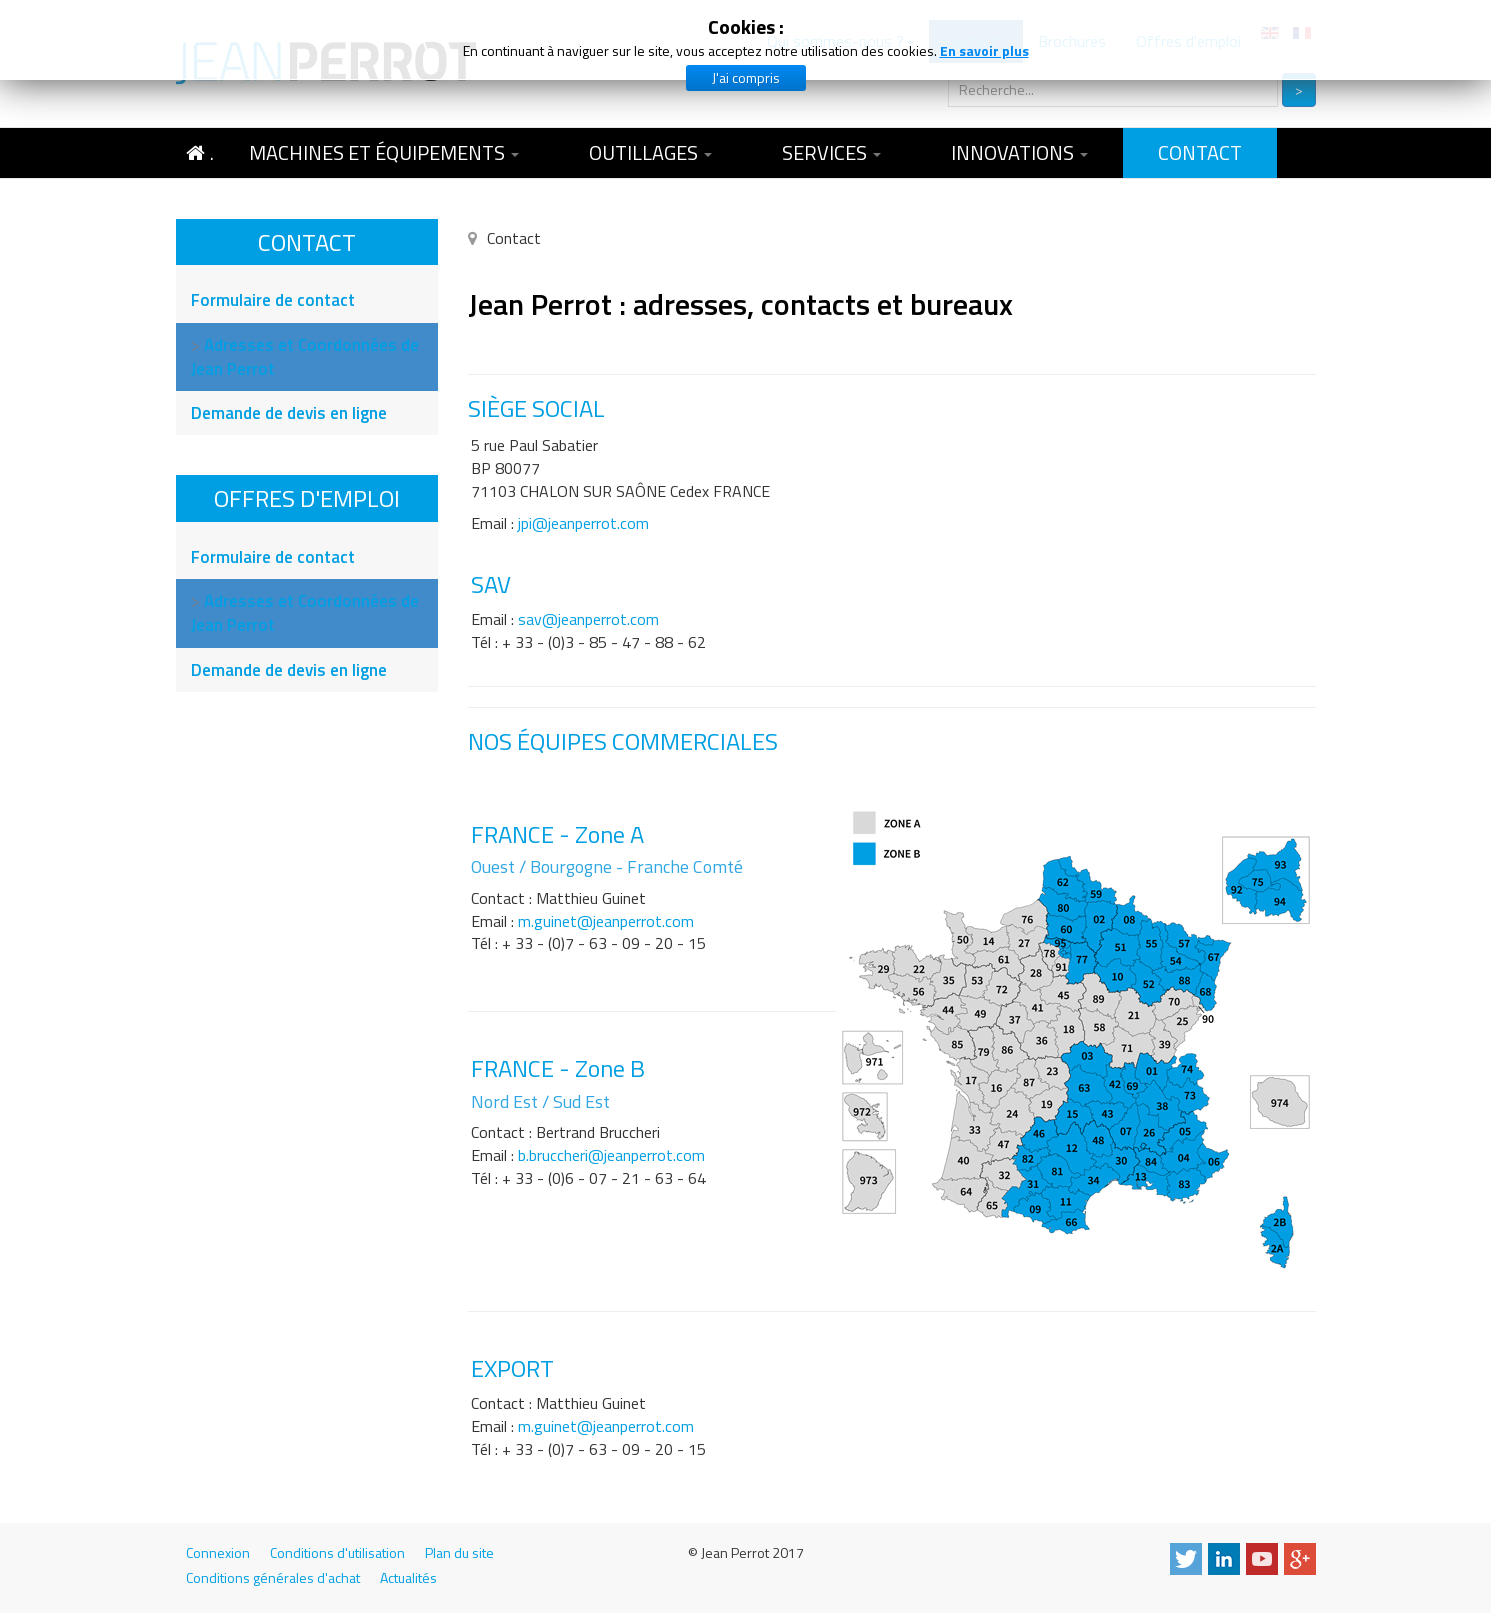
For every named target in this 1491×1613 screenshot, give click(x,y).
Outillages (650, 152)
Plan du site (459, 1553)
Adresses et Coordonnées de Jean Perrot (305, 357)
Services (831, 152)
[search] (1113, 90)
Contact (1200, 152)
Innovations (1019, 152)
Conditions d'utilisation (337, 1553)
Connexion (218, 1553)
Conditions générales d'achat (273, 1578)
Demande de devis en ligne (289, 413)
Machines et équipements (384, 152)
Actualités (408, 1578)
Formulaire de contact (273, 300)
